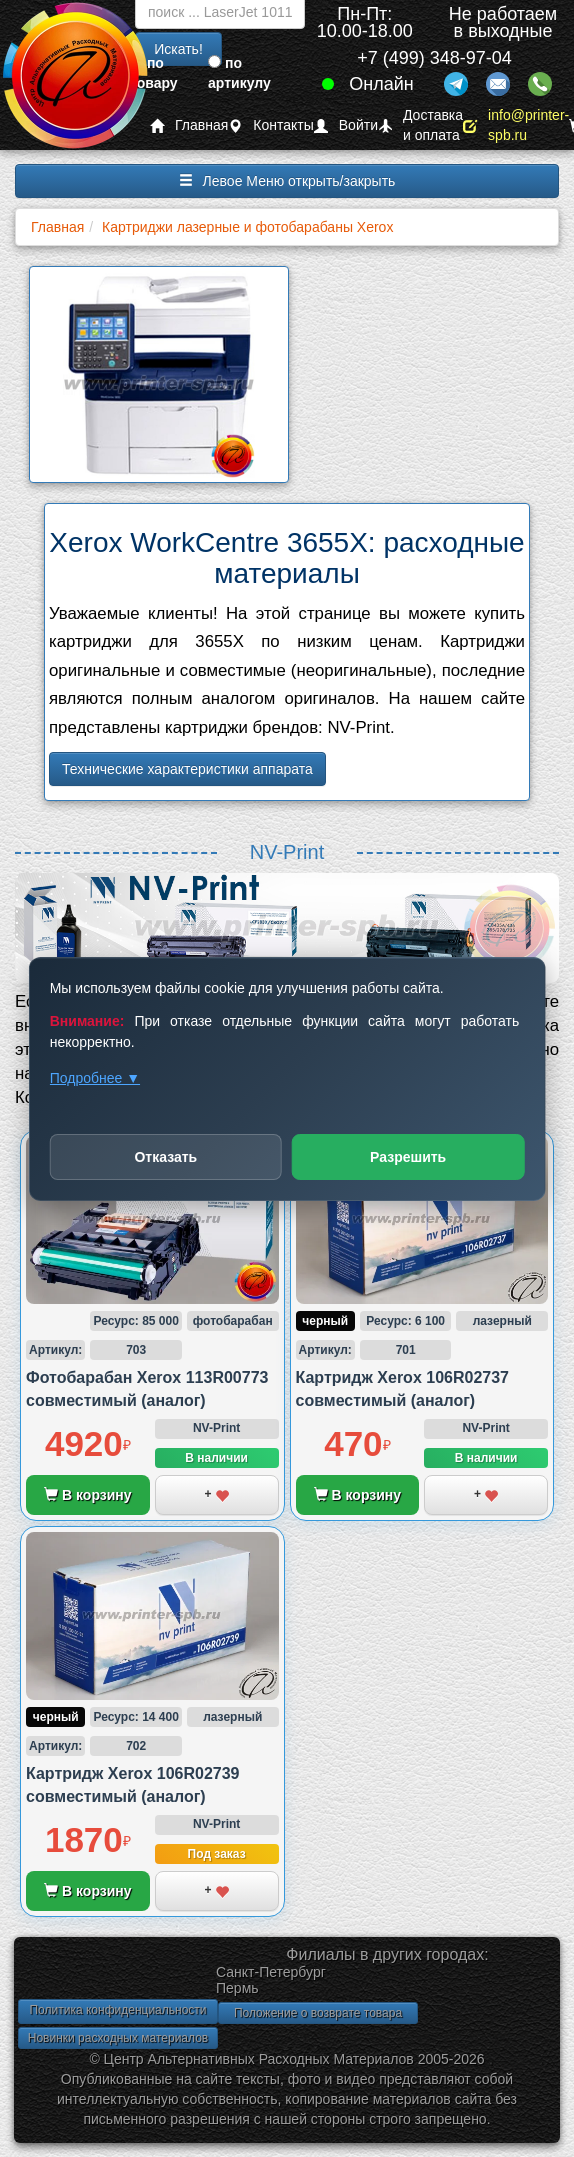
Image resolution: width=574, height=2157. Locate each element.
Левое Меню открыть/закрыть (287, 181)
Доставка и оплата (420, 125)
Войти (346, 125)
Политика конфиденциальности (117, 2010)
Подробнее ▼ (95, 1078)
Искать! (178, 49)
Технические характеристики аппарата (187, 769)
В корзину (87, 1495)
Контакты (270, 125)
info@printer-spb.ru (516, 125)
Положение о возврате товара (318, 2013)
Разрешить (408, 1157)
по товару (154, 73)
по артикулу (239, 73)
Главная (189, 125)
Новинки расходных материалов (118, 2038)
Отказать (165, 1157)
